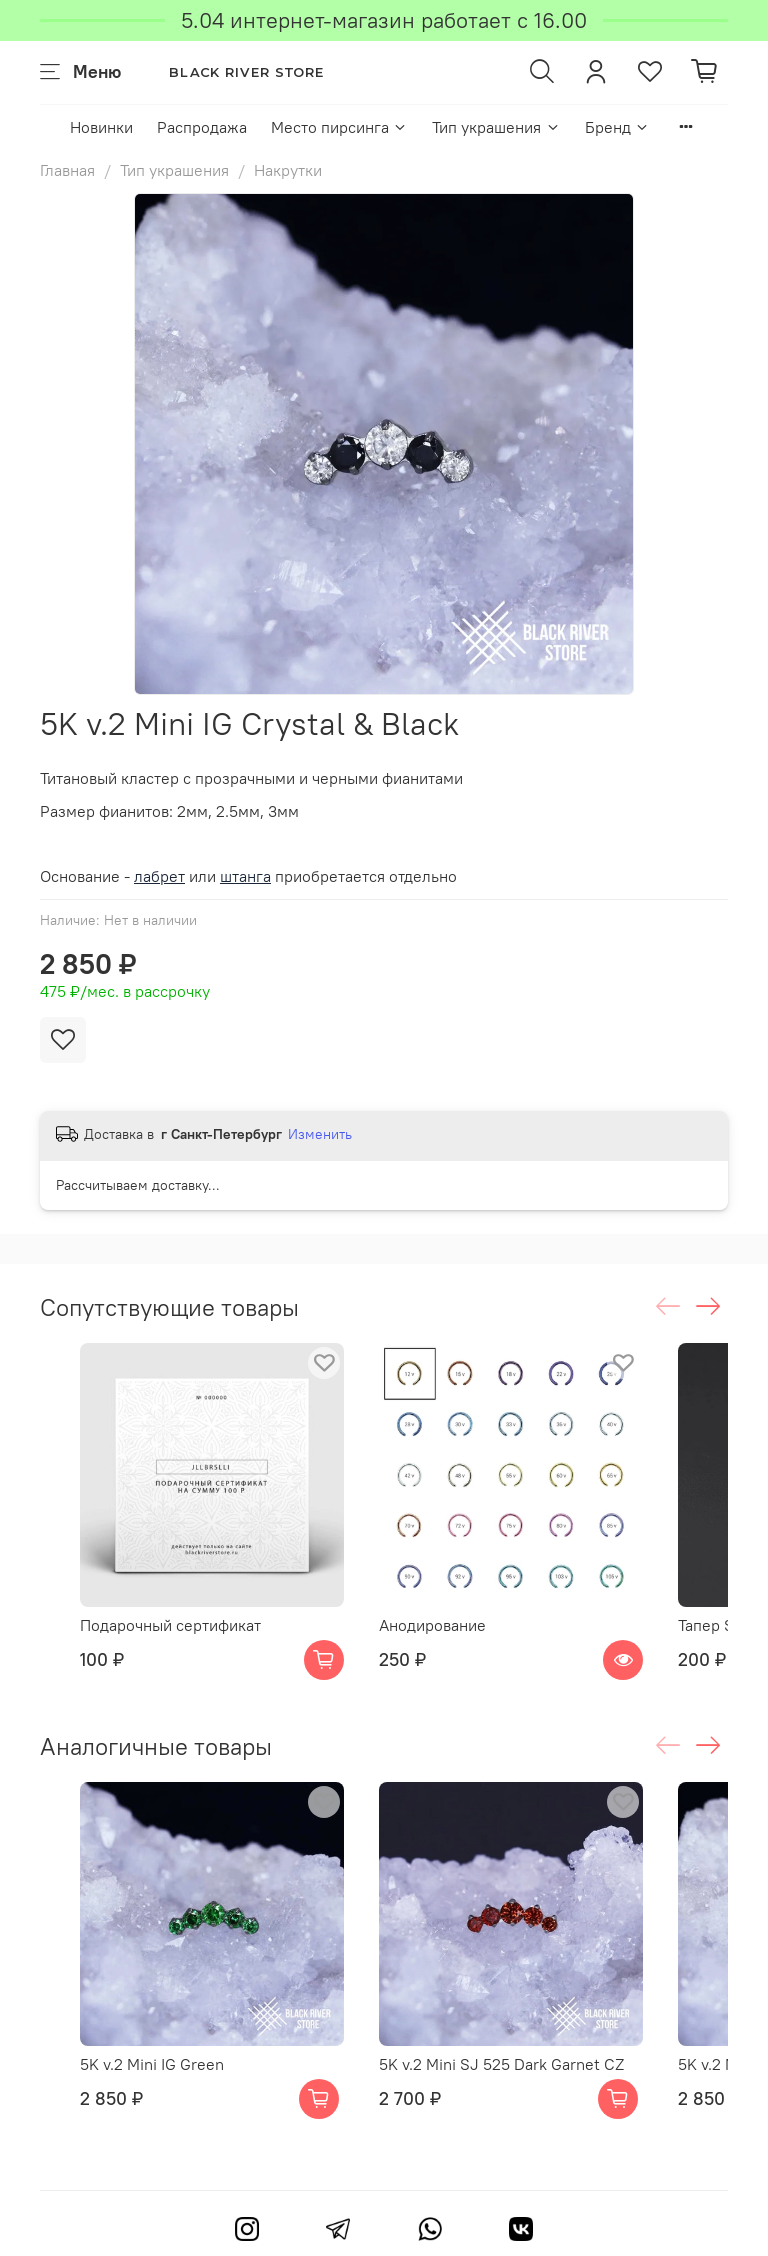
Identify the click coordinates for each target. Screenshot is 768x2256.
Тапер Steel (720, 1625)
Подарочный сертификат (170, 1625)
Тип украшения (496, 127)
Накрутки (288, 170)
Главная (67, 170)
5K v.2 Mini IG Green (152, 2064)
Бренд (617, 127)
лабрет (159, 876)
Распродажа (202, 127)
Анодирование (432, 1625)
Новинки (101, 127)
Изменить (320, 1134)
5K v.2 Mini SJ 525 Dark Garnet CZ (501, 2064)
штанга (245, 876)
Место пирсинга (339, 127)
